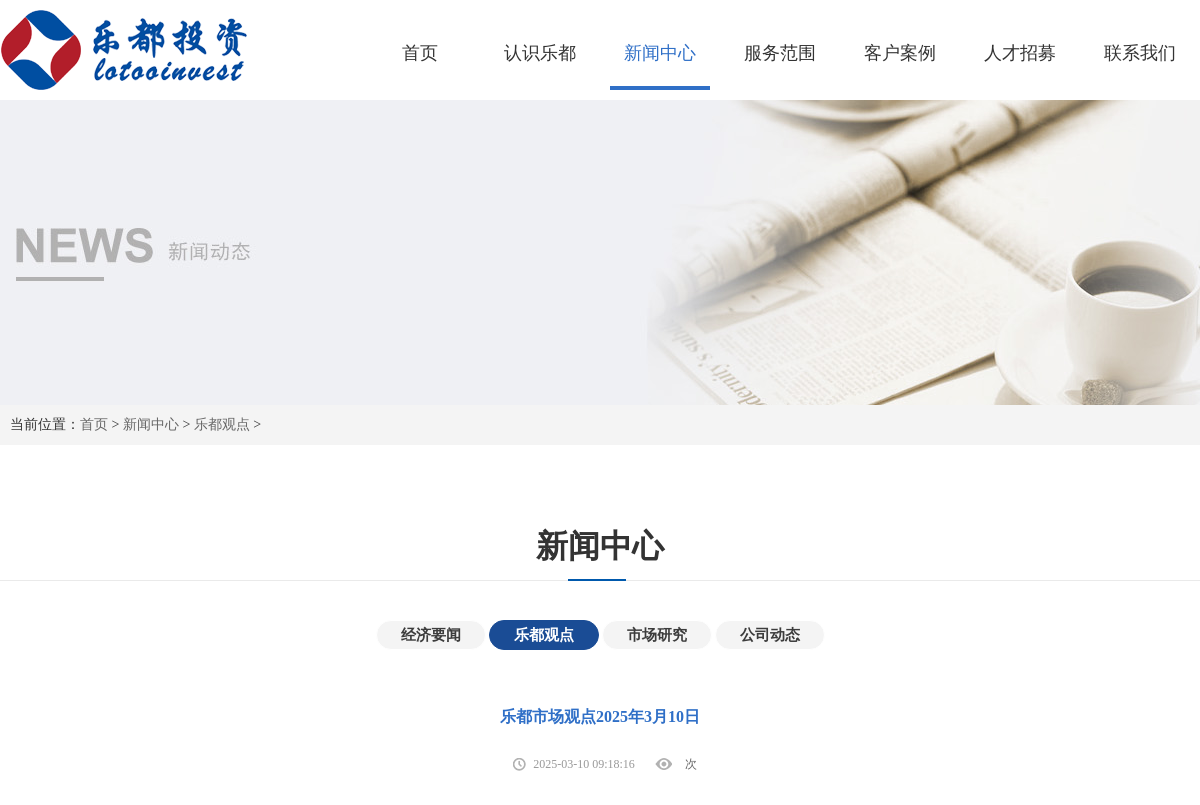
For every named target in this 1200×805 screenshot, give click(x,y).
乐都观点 (222, 424)
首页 (420, 53)
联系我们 (1140, 53)
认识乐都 (540, 53)
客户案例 (900, 53)
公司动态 (770, 635)
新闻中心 (660, 53)
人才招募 (1020, 53)
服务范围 (780, 53)
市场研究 (657, 635)
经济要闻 (431, 635)
